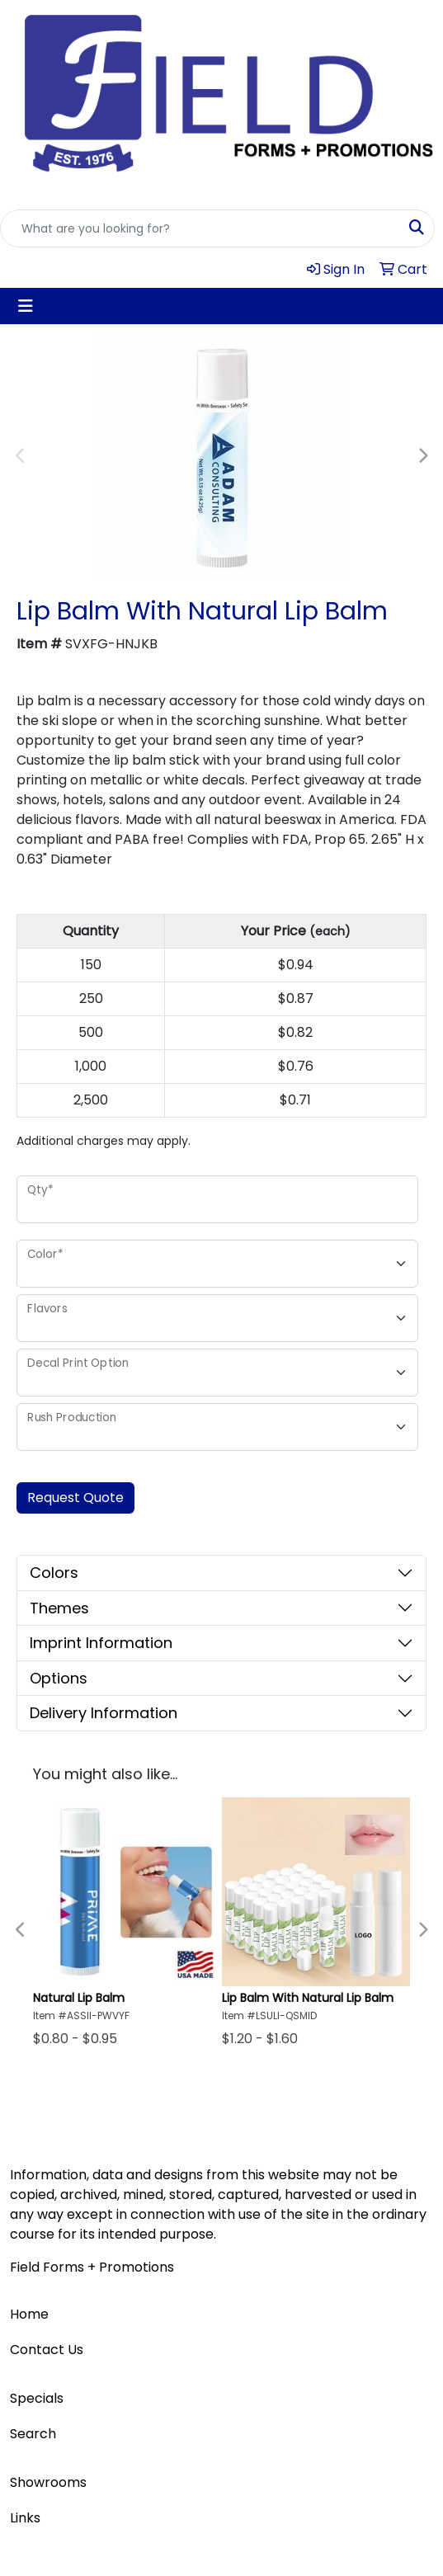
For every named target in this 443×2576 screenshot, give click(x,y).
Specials (37, 2398)
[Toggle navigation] (25, 306)
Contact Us (46, 2349)
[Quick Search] (200, 228)
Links (25, 2517)
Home (29, 2314)
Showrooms (48, 2482)
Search (33, 2433)
